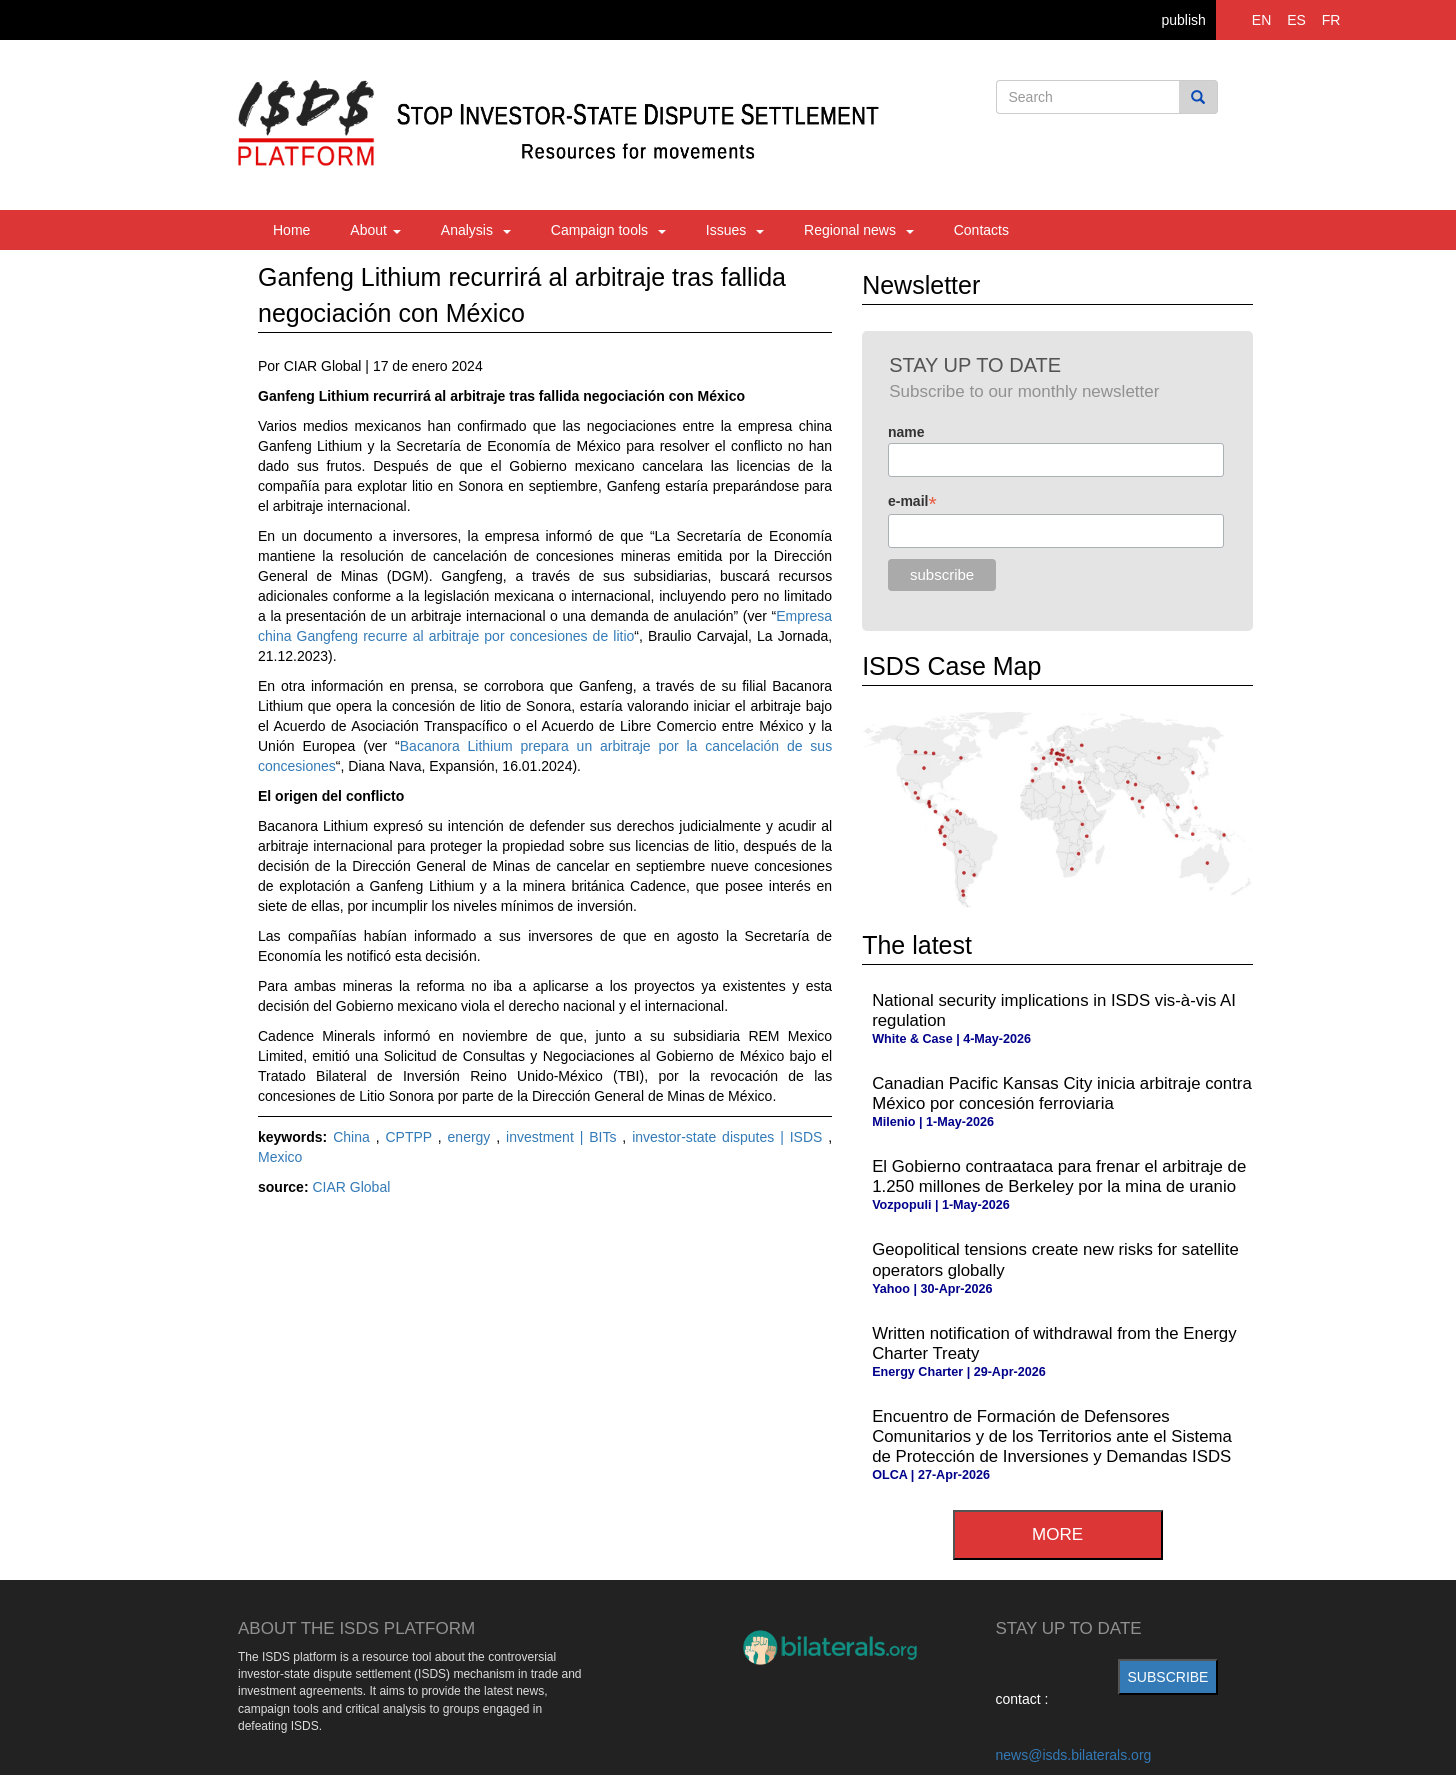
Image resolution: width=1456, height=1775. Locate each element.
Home (291, 230)
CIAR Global (351, 1187)
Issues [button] (735, 230)
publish (1183, 20)
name (906, 432)
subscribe (1168, 1677)
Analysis (476, 230)
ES (1296, 20)
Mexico (280, 1157)
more (1057, 1534)
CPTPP (411, 1137)
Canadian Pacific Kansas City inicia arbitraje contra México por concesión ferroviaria (1062, 1093)
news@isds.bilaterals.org (1074, 1755)
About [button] (375, 230)
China (354, 1137)
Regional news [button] (859, 230)
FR (1331, 20)
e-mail (912, 501)
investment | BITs (564, 1137)
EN (1261, 20)
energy (472, 1137)
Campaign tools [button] (608, 230)
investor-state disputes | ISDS (730, 1137)
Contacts (981, 230)
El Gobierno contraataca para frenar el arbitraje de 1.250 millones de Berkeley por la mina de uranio (1059, 1176)
